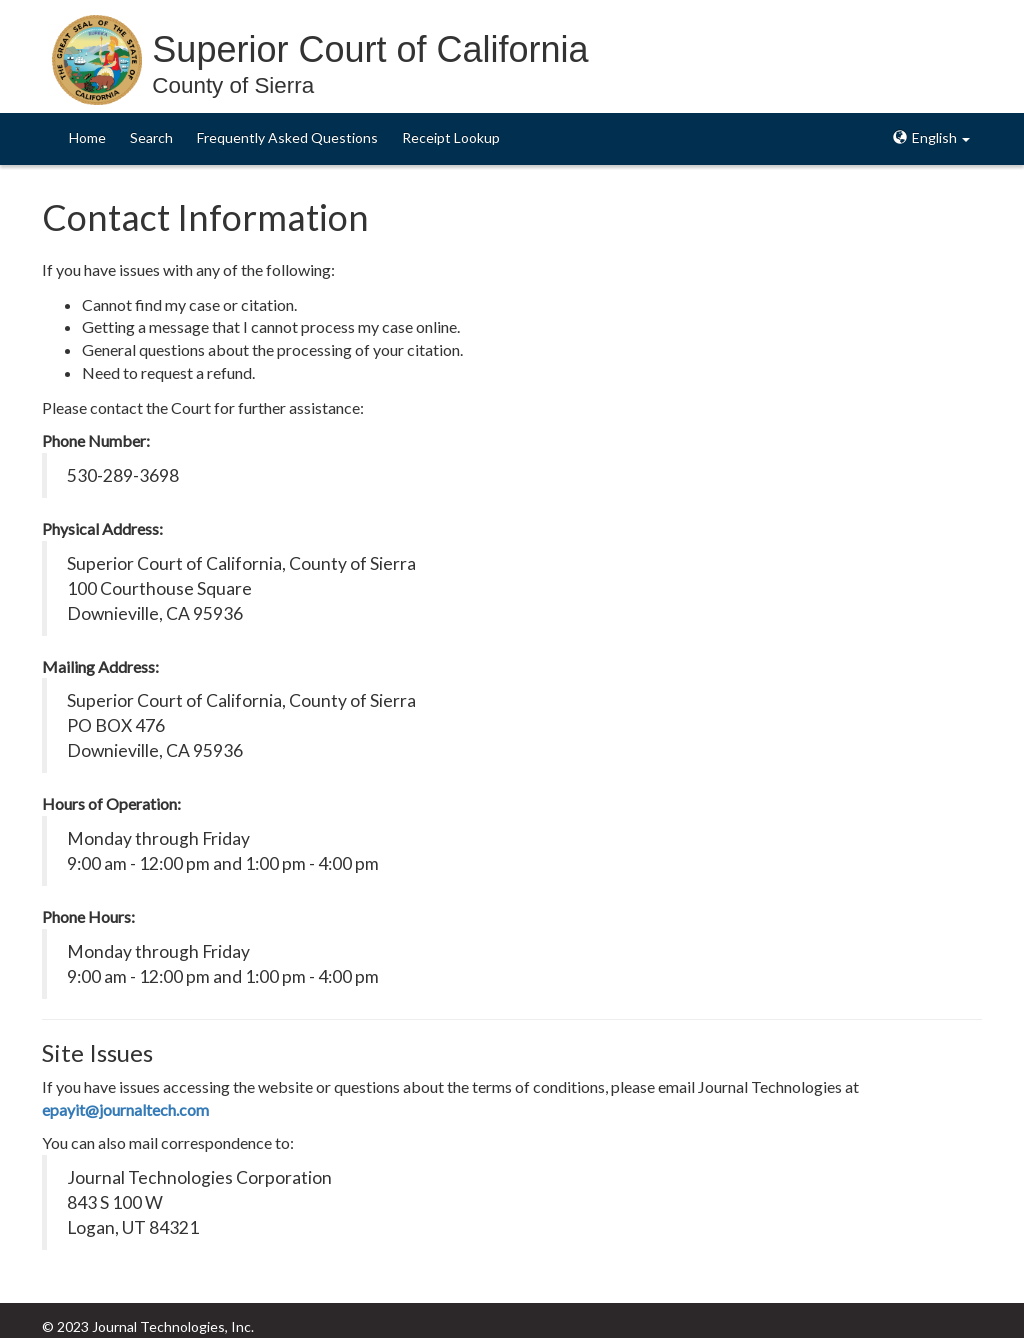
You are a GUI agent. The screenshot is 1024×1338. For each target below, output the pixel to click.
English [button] (931, 137)
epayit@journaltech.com (125, 1109)
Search (151, 137)
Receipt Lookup (451, 137)
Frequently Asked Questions (287, 137)
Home (87, 137)
